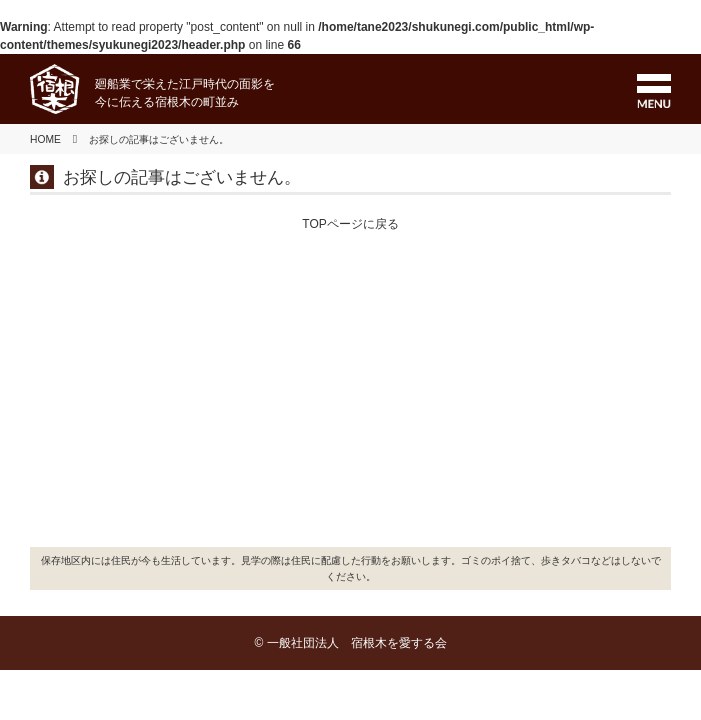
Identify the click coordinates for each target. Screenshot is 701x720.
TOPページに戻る (350, 224)
